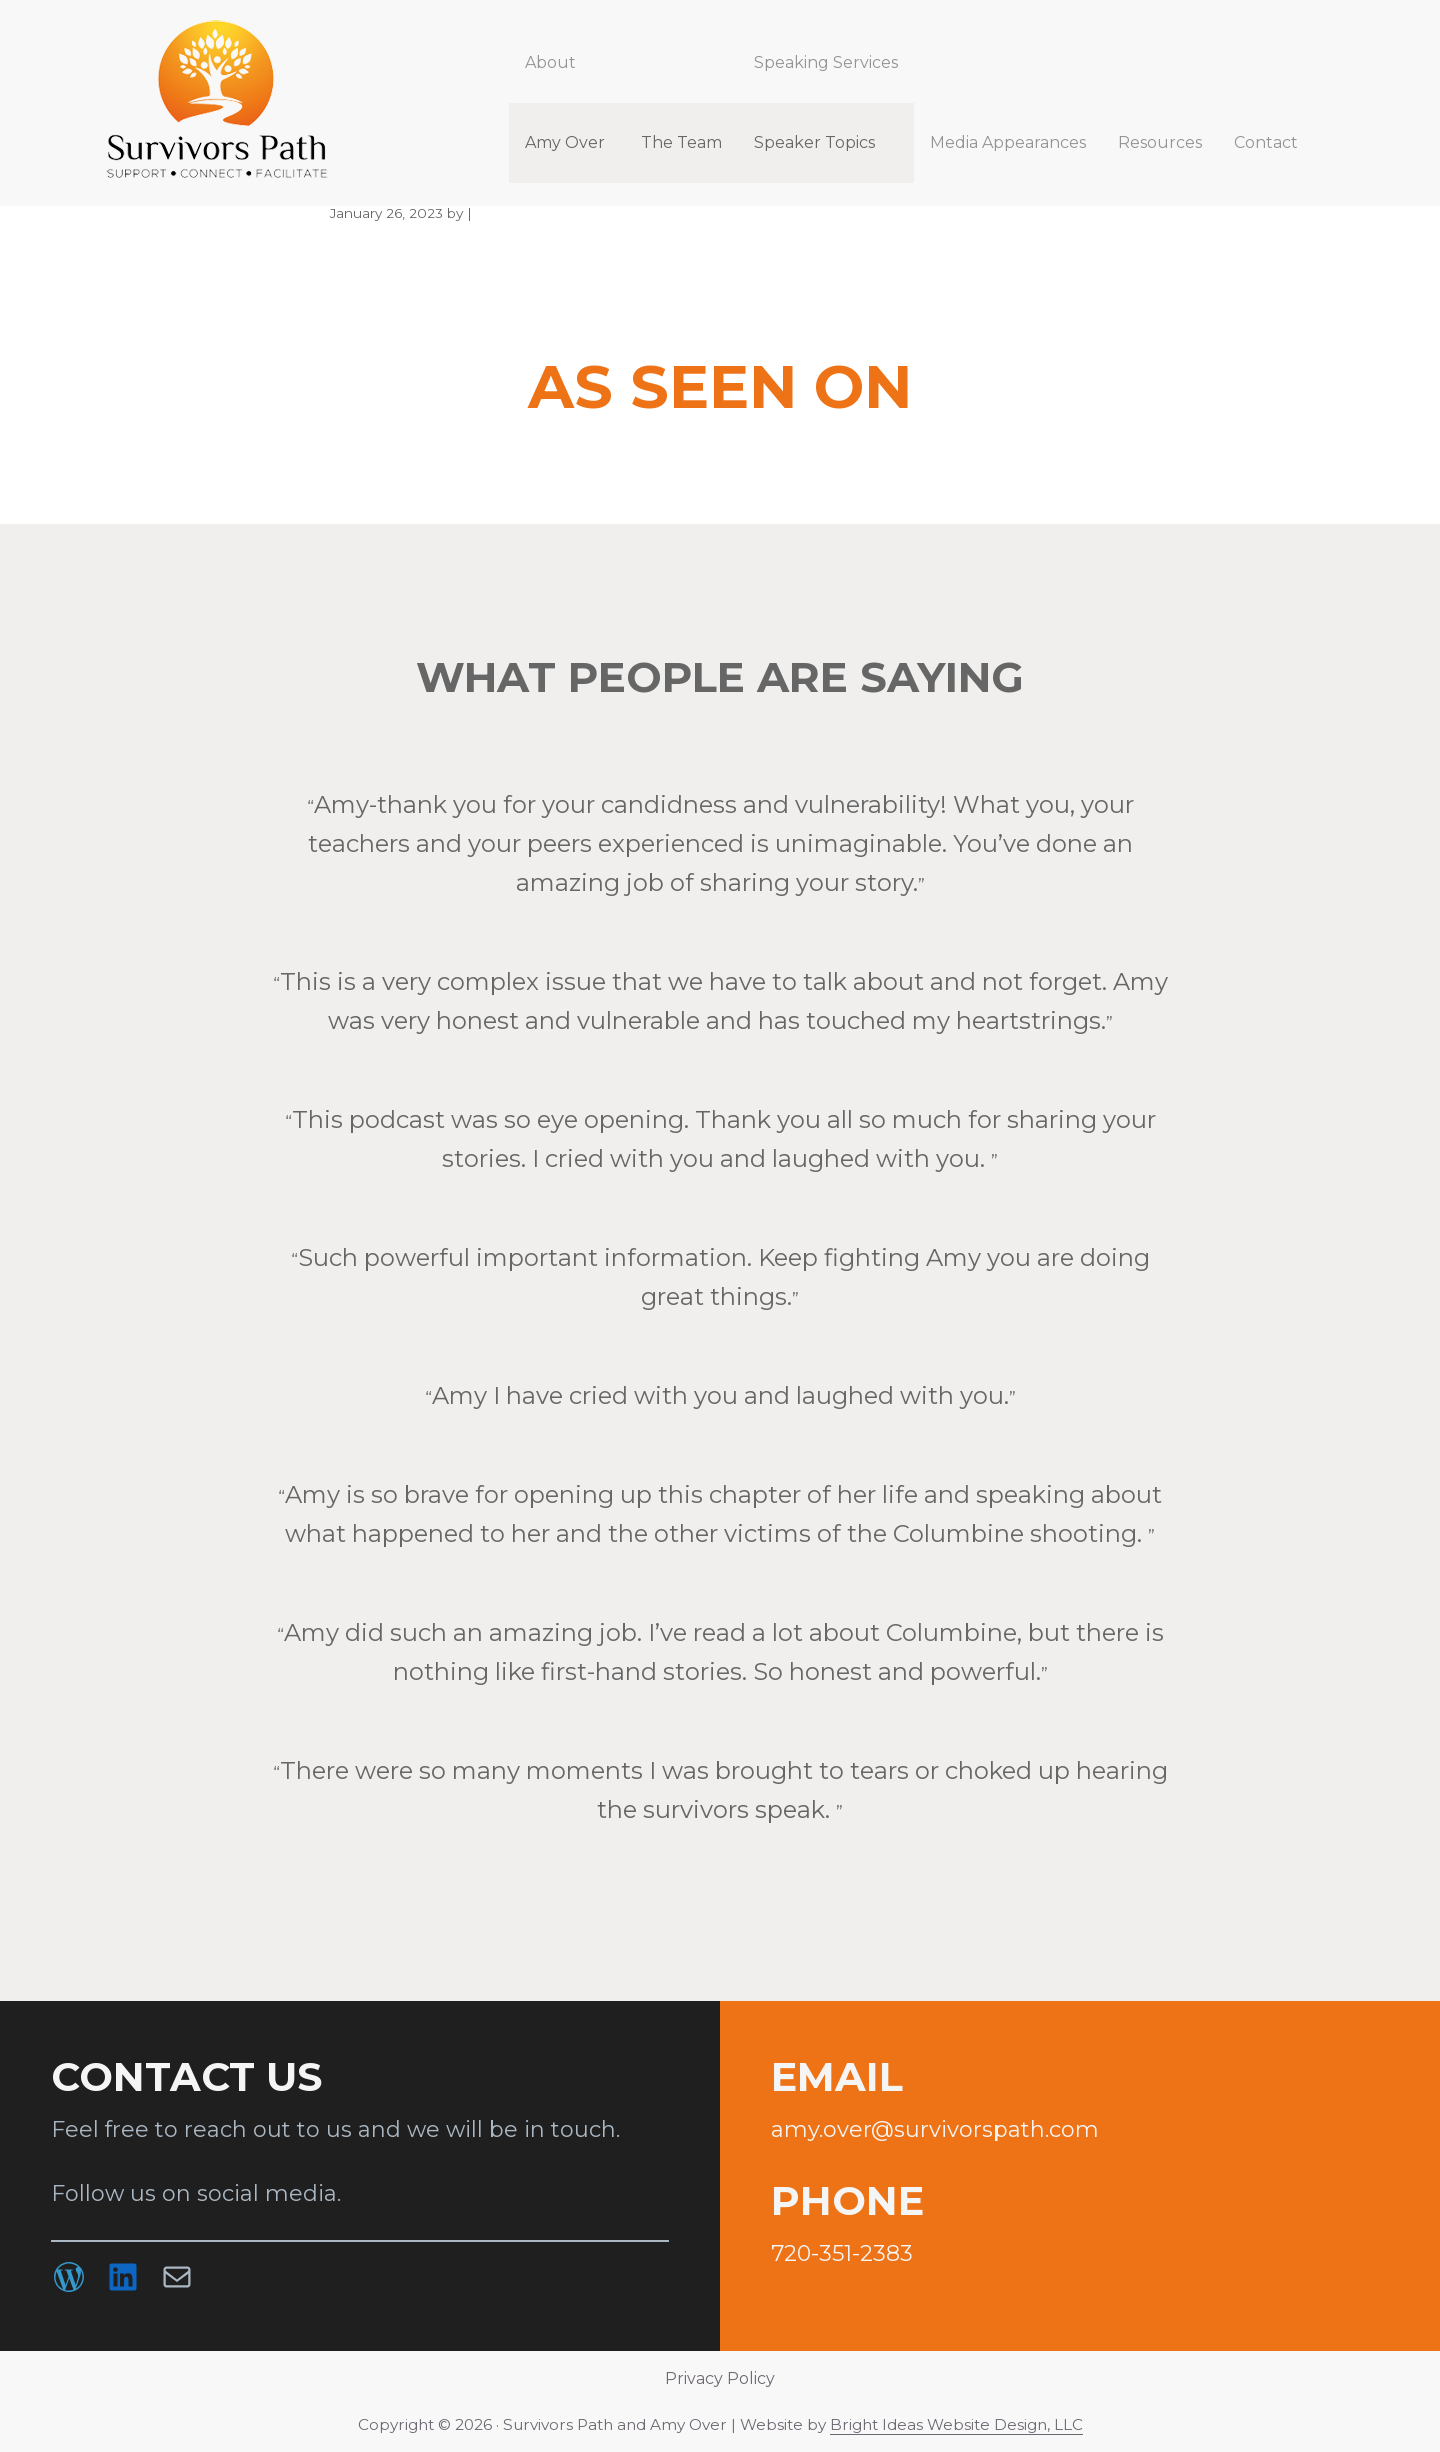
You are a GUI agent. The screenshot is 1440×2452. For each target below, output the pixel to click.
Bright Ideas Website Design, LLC (956, 2424)
